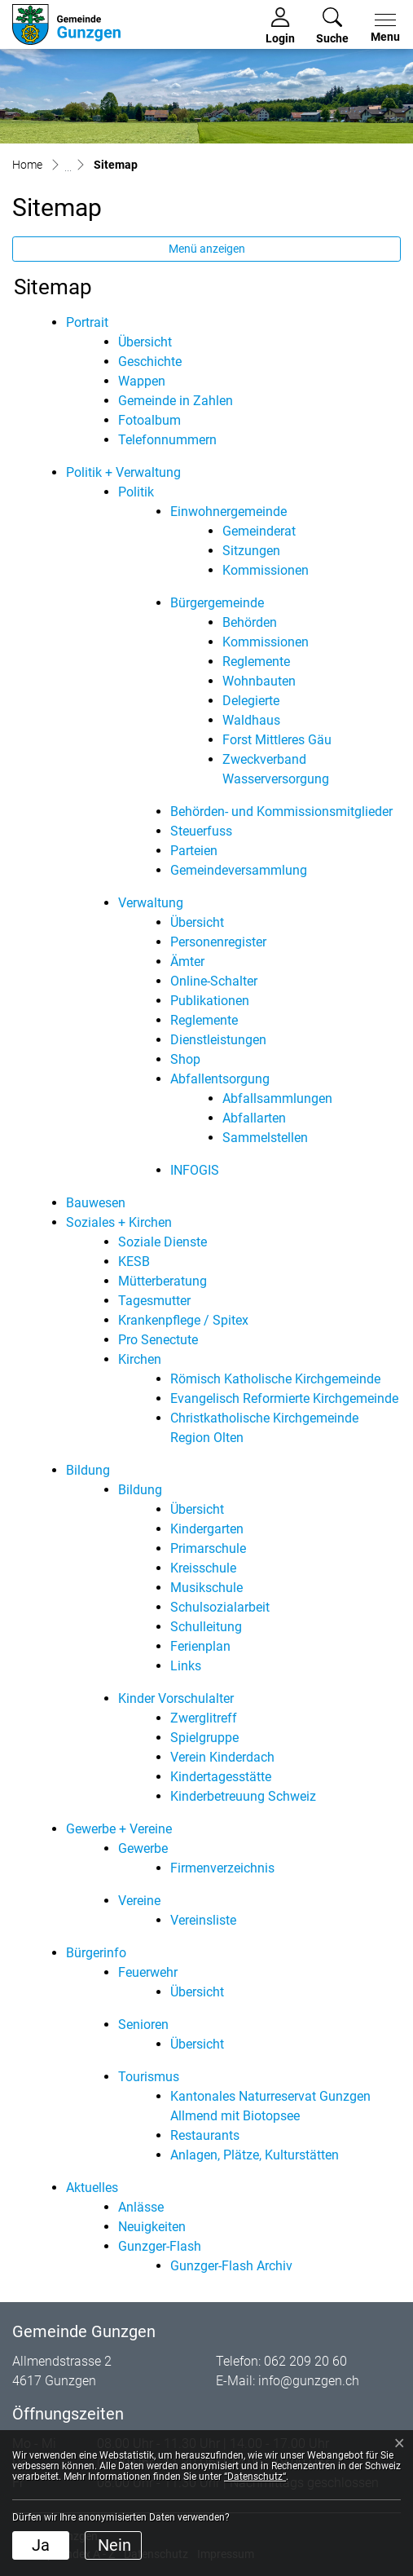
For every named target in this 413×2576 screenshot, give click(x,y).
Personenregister (218, 942)
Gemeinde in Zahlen (175, 400)
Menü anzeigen (207, 248)
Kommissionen (265, 570)
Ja (41, 2545)
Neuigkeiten (152, 2226)
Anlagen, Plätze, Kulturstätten (254, 2155)
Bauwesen (95, 1203)
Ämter (187, 961)
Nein (114, 2545)
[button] (332, 26)
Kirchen (139, 1359)
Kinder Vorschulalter (176, 1698)
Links (185, 1666)
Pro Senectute (158, 1340)
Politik (136, 492)
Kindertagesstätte (220, 1776)
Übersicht (145, 342)
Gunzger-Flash (159, 2246)
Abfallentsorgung (220, 1079)
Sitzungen (251, 550)
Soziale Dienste (162, 1242)
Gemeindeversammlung (238, 870)
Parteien (193, 850)
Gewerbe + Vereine (119, 1829)
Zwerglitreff (203, 1718)
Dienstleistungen (218, 1040)
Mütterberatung (162, 1281)
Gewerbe (143, 1848)
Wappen (141, 381)
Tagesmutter (154, 1300)
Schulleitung (206, 1626)
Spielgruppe (204, 1737)
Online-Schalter (213, 981)
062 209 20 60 (305, 2361)
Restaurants (204, 2135)
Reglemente (256, 661)
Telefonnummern (167, 440)
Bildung (88, 1470)
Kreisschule (203, 1568)
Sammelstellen (265, 1137)
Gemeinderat (259, 531)
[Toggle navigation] (382, 28)
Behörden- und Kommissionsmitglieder (281, 811)
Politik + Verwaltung (123, 472)
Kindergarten (207, 1529)
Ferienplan (200, 1646)
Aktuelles (92, 2187)
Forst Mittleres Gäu (277, 740)
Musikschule (206, 1587)
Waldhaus (251, 720)
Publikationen (209, 1000)
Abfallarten (254, 1118)
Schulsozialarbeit (220, 1607)
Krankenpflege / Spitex (183, 1320)
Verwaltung (150, 903)
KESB (134, 1261)
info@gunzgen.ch (308, 2381)
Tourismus (148, 2076)
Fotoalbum (149, 420)
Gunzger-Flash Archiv (231, 2266)
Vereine (139, 1900)
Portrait (87, 322)
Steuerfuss (201, 831)
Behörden (249, 622)
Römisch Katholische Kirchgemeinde (275, 1379)
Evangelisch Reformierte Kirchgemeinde (284, 1398)
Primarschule (208, 1548)
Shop (185, 1059)
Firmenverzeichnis (222, 1868)
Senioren (143, 2024)
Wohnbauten (259, 681)
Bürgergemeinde (217, 603)
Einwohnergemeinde (228, 511)
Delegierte (250, 700)
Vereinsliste (203, 1920)
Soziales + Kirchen (119, 1222)
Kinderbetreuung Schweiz (243, 1796)
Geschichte (150, 361)
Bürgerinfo (96, 1953)
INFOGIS (194, 1170)
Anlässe (141, 2207)
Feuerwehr (148, 1972)
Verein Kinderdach (222, 1757)
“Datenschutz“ (255, 2476)
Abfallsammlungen (277, 1098)
